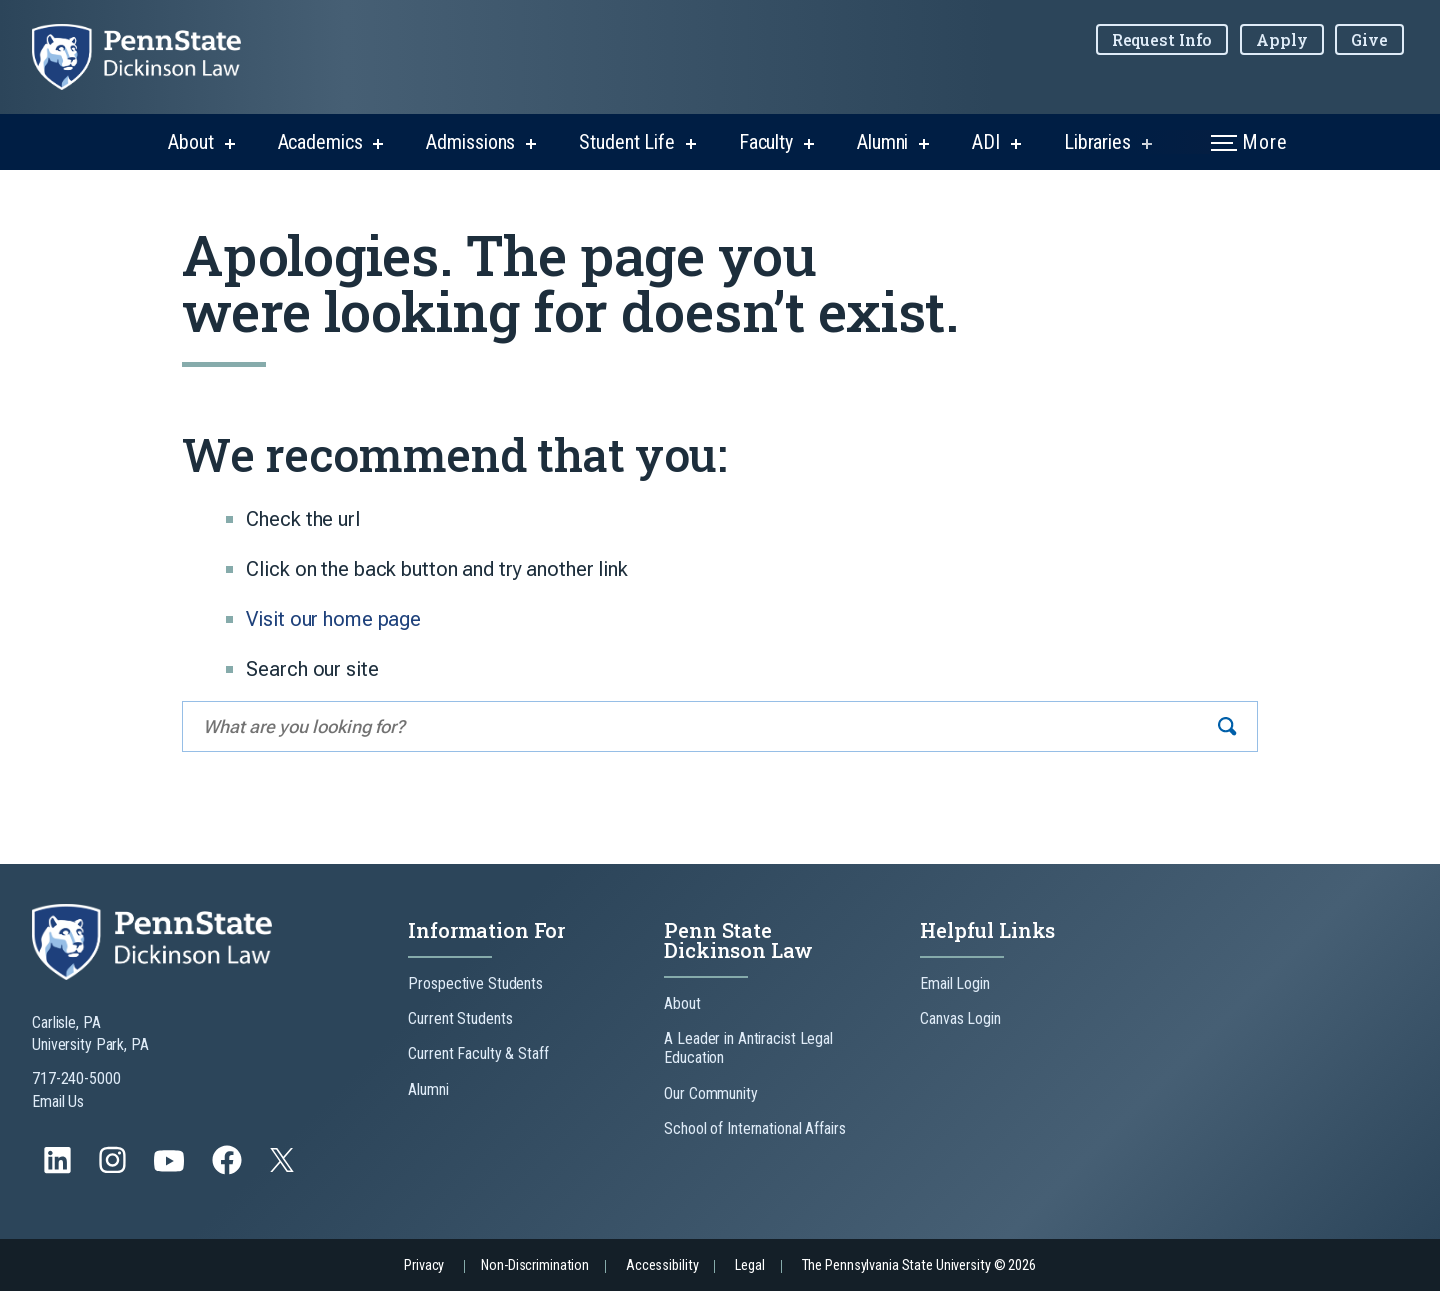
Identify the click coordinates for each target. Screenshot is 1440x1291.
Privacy (424, 1265)
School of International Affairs (754, 1128)
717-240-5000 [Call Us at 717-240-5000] (76, 1078)
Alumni (882, 142)
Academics (320, 142)
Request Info (1162, 39)
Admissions (470, 142)
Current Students (460, 1018)
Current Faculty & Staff (478, 1053)
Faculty (766, 142)
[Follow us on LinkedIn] (59, 1169)
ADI (986, 142)
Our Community (710, 1093)
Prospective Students (475, 983)
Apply (1281, 39)
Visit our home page (333, 619)
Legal (749, 1265)
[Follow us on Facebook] (229, 1169)
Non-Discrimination (535, 1265)
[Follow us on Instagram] (114, 1169)
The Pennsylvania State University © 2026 (919, 1265)
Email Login (955, 983)
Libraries (1097, 142)
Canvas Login (960, 1018)
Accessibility (662, 1265)
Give (1369, 39)
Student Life (627, 142)
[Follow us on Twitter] (284, 1166)
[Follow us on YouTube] (171, 1169)
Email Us (58, 1101)
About (190, 142)
